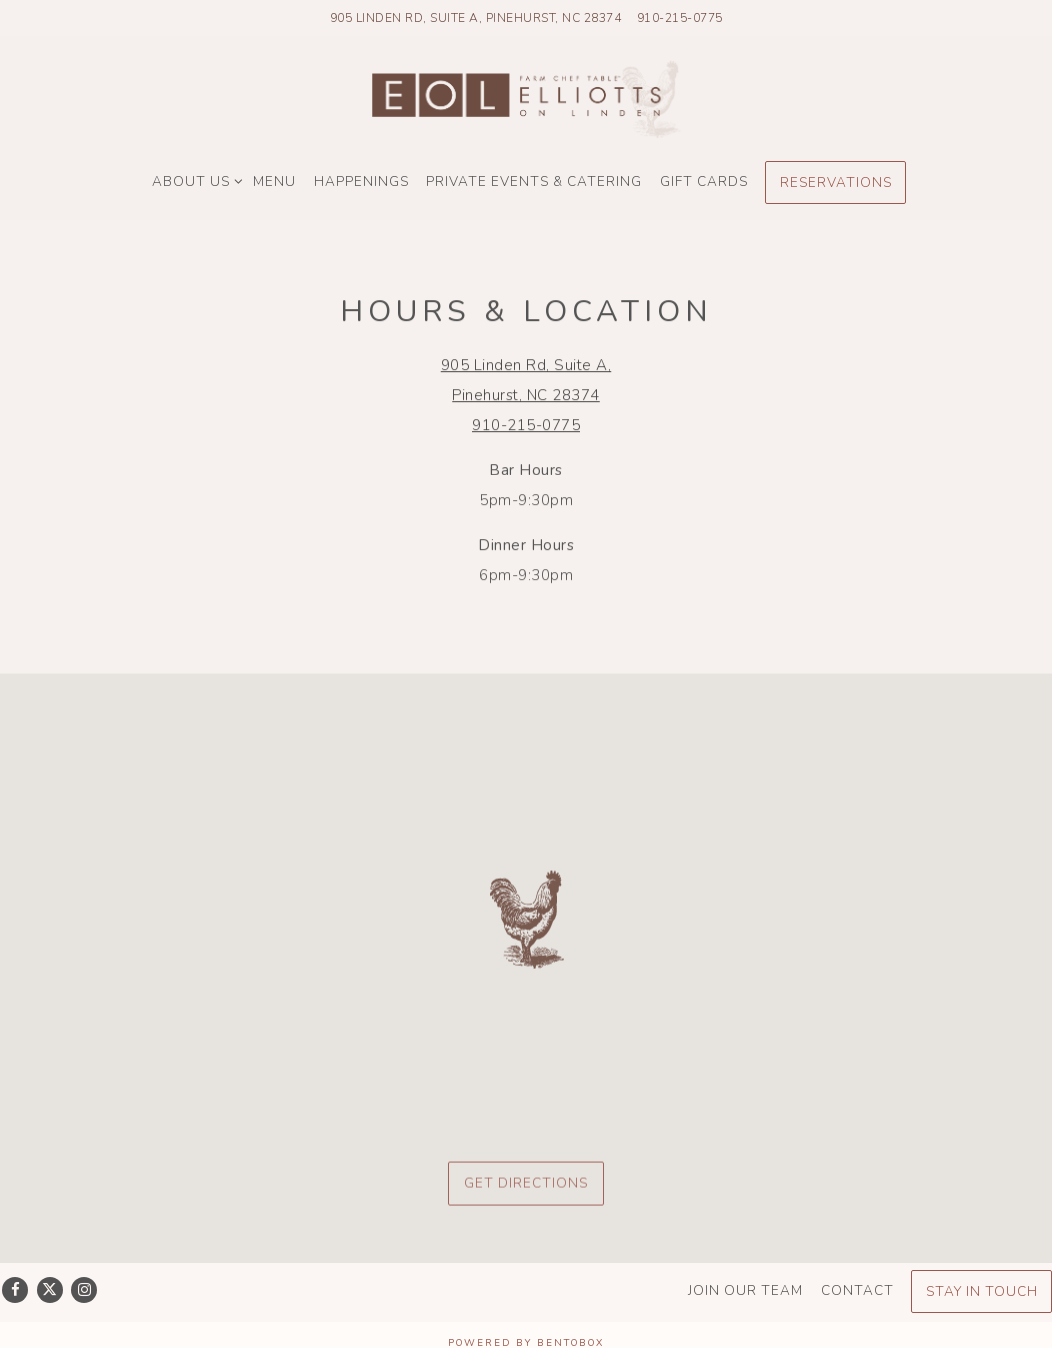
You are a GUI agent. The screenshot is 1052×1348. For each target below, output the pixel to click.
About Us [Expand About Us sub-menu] (194, 179)
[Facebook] (15, 1290)
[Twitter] (50, 1290)
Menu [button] (274, 181)
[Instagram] (84, 1290)
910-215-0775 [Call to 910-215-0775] (680, 18)
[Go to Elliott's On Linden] (476, 18)
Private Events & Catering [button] (534, 181)
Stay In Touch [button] (982, 1291)
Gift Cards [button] (704, 181)
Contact (857, 1290)
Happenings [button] (361, 181)
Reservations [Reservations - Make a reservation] (836, 182)
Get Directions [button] (526, 1187)
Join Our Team (745, 1290)
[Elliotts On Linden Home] (526, 98)
